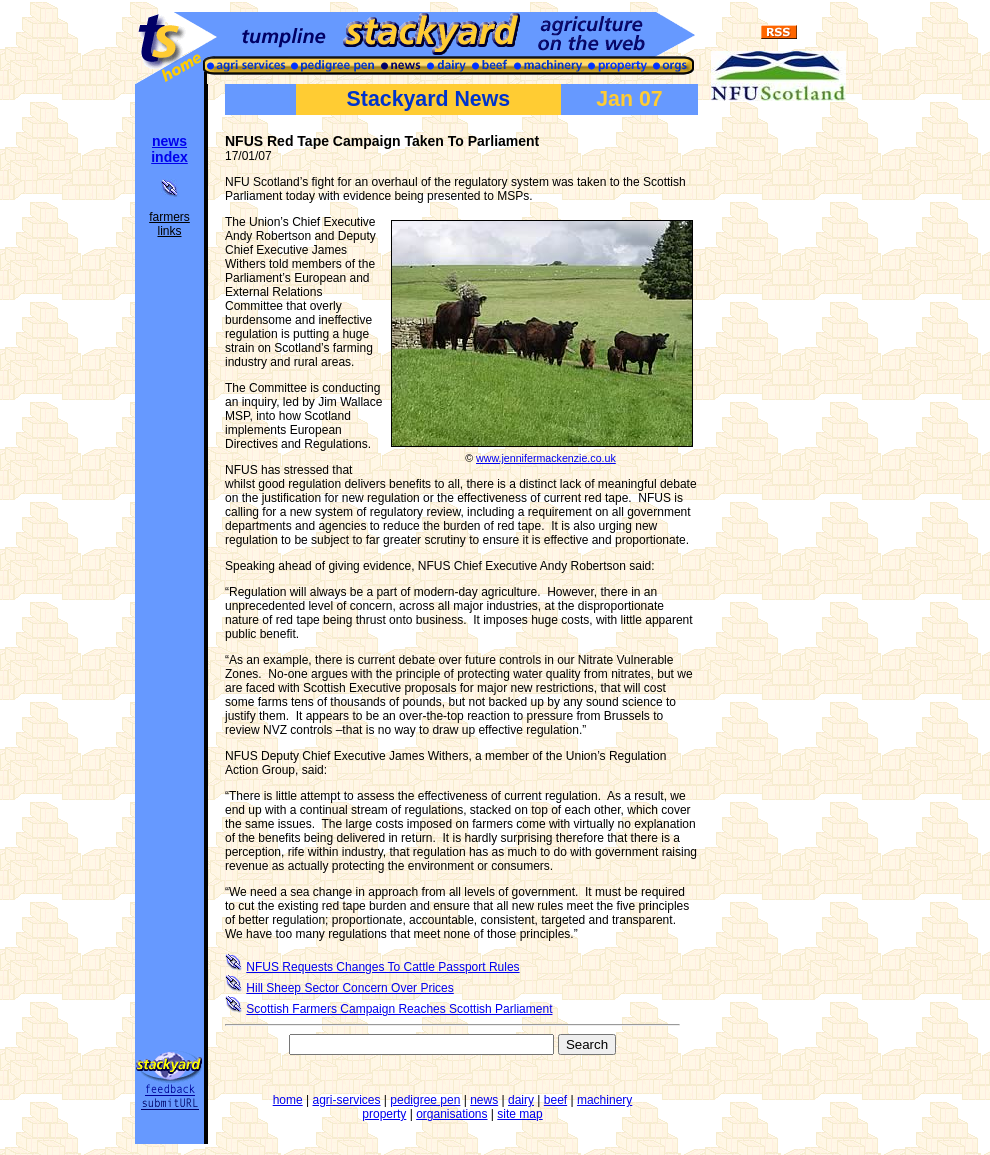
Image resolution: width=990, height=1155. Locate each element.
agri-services (347, 1100)
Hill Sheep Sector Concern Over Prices (349, 988)
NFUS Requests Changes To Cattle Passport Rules (382, 967)
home (288, 1100)
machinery (604, 1100)
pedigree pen (425, 1100)
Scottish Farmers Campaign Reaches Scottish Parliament (399, 1009)
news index (169, 149)
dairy (521, 1100)
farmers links (169, 224)
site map (519, 1114)
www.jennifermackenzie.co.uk (546, 458)
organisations (451, 1114)
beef (555, 1100)
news (484, 1100)
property (384, 1114)
